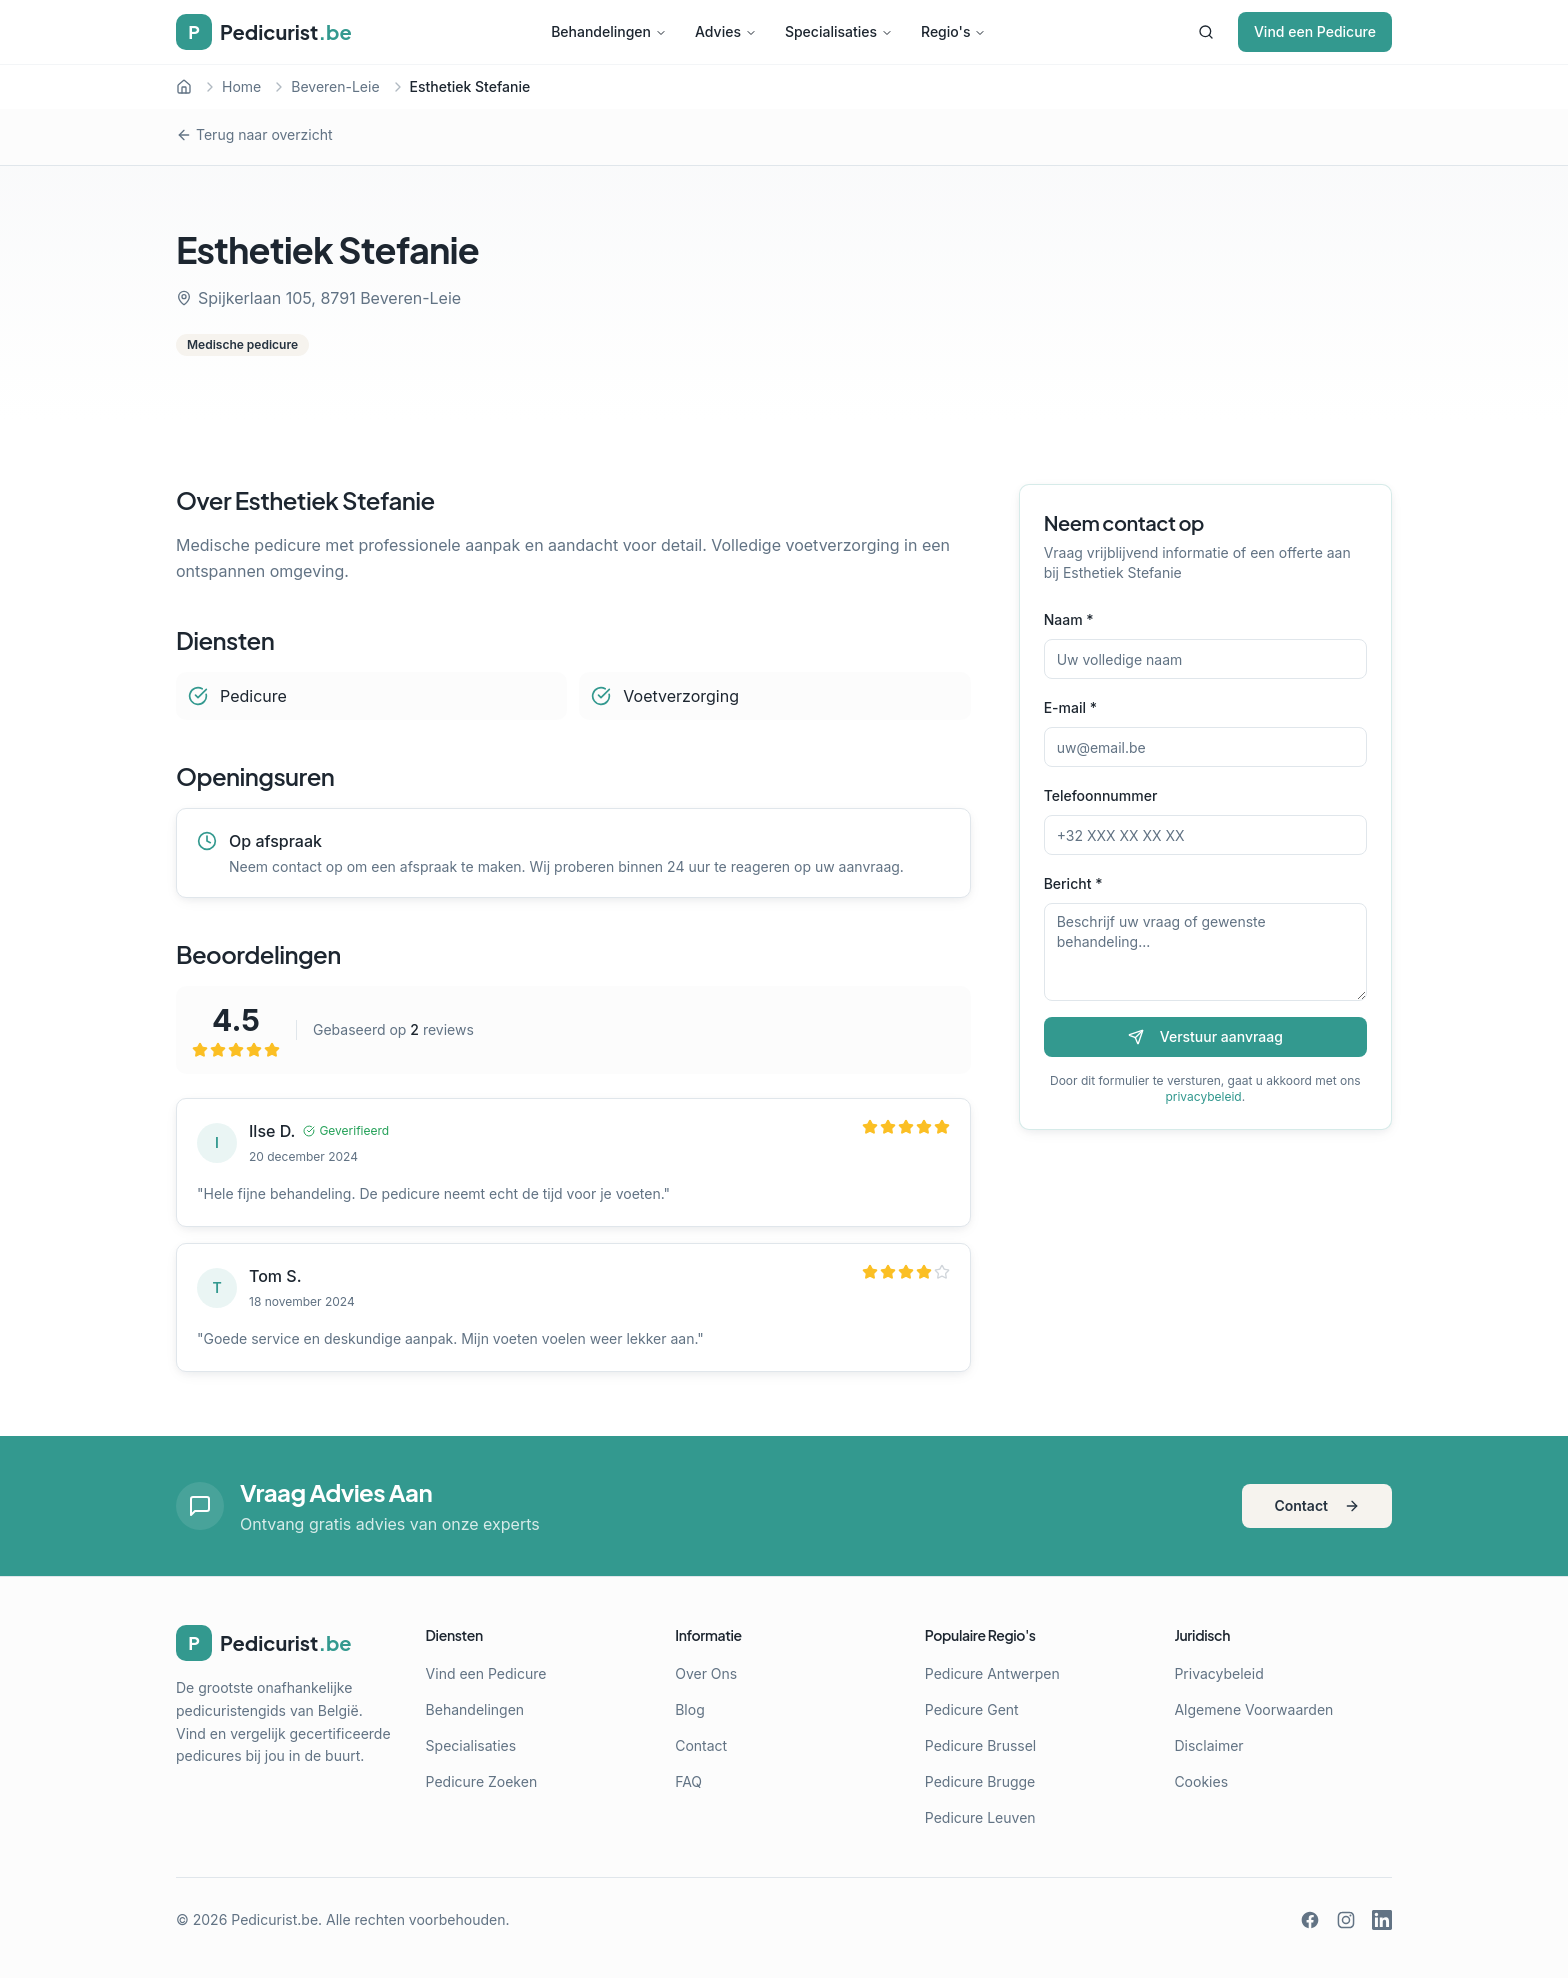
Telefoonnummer (1101, 795)
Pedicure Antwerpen (992, 1673)
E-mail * (1070, 707)
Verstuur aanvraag (1205, 1036)
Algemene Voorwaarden (1253, 1709)
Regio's (953, 31)
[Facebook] (1310, 1920)
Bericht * (1073, 883)
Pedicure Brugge (980, 1781)
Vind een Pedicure (1315, 31)
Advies (726, 31)
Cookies (1201, 1781)
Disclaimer (1208, 1745)
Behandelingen (609, 31)
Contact (1317, 1505)
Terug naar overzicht (254, 134)
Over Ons (706, 1673)
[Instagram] (1346, 1920)
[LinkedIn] (1382, 1920)
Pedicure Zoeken (482, 1781)
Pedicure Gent (972, 1709)
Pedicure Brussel (980, 1745)
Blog (690, 1709)
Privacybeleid (1218, 1673)
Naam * (1069, 619)
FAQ (688, 1781)
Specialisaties (839, 31)
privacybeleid (1203, 1096)
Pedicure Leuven (980, 1817)
